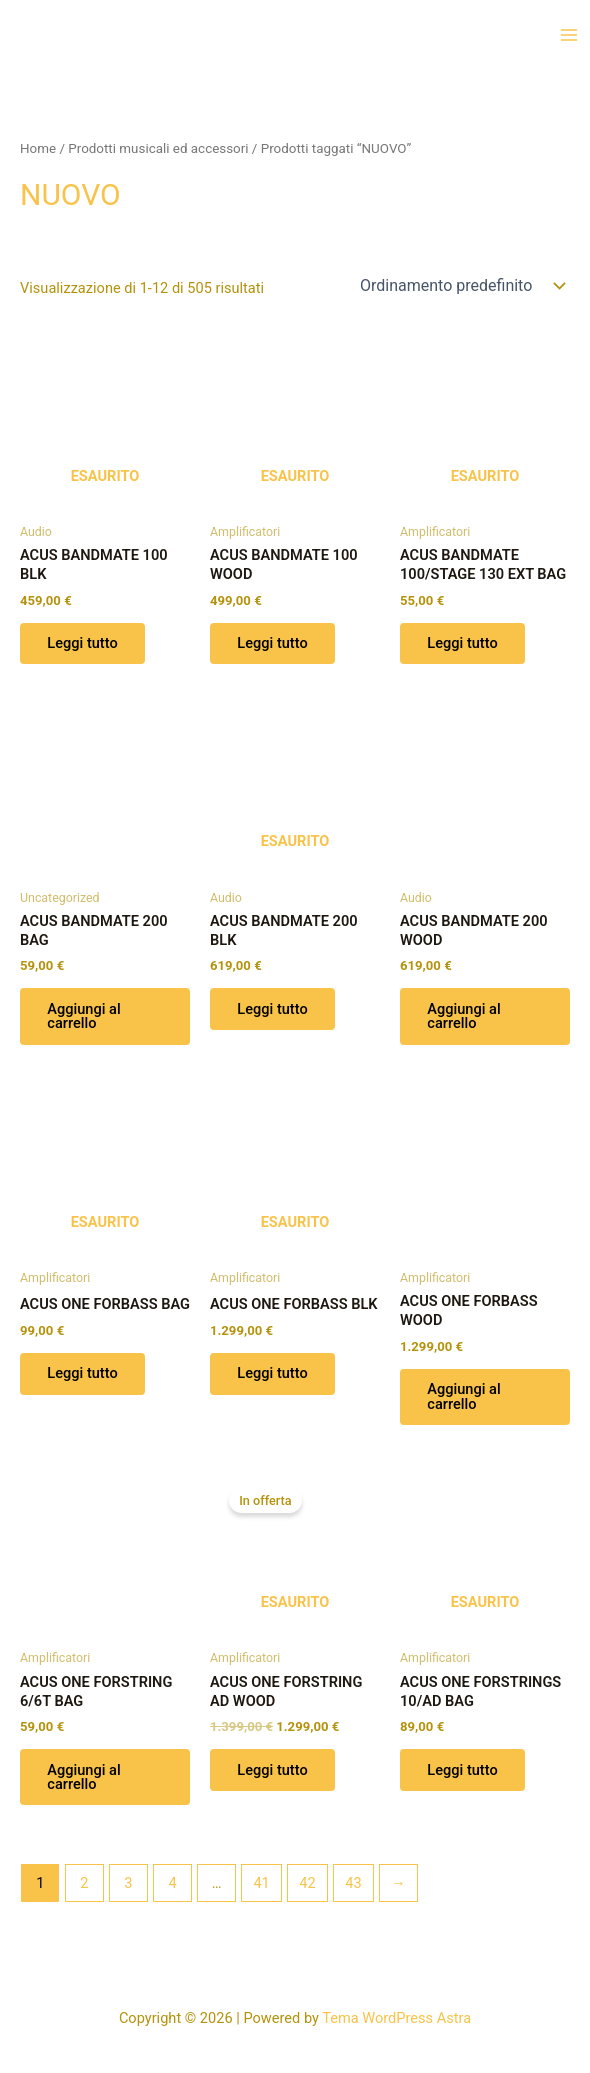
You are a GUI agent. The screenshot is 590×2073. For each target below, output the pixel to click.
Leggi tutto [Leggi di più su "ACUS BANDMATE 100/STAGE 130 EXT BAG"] (463, 644)
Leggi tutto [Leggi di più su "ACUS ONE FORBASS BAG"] (83, 1375)
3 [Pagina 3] (128, 1885)
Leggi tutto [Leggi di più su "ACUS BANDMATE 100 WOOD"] (273, 644)
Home (38, 148)
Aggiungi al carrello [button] (84, 1017)
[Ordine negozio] (461, 286)
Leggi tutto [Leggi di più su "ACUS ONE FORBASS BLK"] (273, 1375)
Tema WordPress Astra (396, 2018)
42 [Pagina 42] (307, 1885)
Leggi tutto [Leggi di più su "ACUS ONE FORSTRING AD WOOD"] (273, 1772)
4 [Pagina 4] (172, 1885)
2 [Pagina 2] (84, 1885)
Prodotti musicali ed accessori (158, 148)
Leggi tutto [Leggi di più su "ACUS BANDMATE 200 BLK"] (273, 1010)
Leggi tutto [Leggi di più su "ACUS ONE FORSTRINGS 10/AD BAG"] (463, 1772)
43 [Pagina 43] (353, 1885)
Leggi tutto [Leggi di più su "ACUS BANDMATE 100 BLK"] (83, 644)
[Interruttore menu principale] (569, 35)
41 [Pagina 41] (261, 1885)
